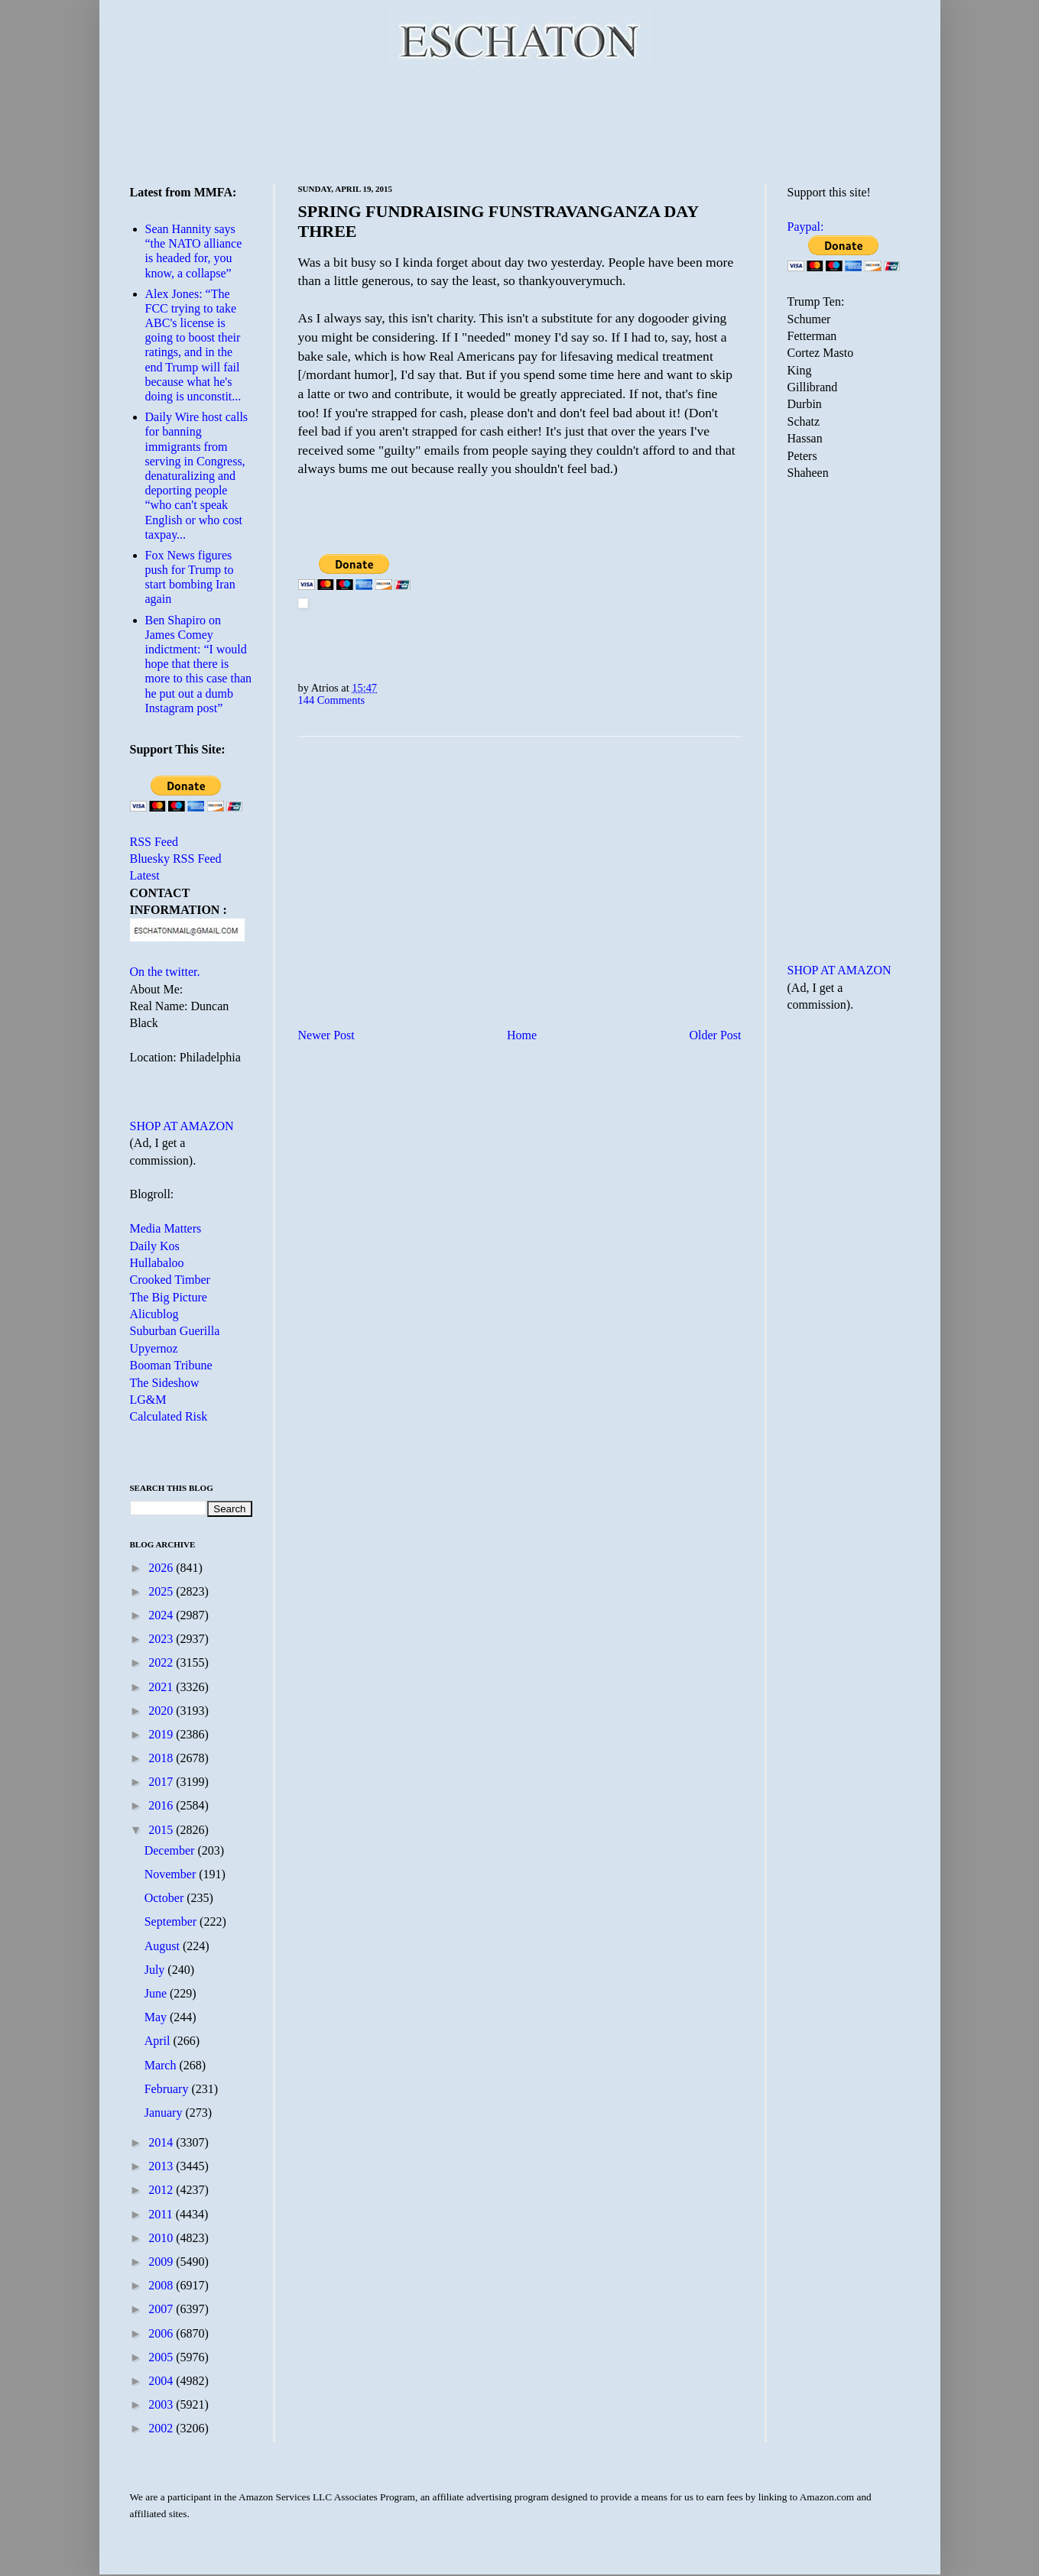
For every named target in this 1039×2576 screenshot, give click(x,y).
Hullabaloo (157, 1262)
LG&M (148, 1399)
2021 (162, 1686)
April (159, 2040)
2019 (162, 1734)
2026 (162, 1567)
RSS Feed (154, 841)
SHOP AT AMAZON (182, 1126)
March (162, 2065)
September (172, 1921)
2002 (162, 2428)
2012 (162, 2189)
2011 (161, 2214)
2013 (162, 2166)
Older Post (716, 1035)
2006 (162, 2333)
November (172, 1874)
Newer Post (326, 1035)
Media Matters (166, 1228)
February (168, 2088)
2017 (162, 1781)
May (157, 2017)
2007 (162, 2308)
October (165, 1897)
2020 (162, 1710)
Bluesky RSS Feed (176, 858)
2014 (162, 2142)
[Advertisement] (520, 122)
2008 (162, 2285)
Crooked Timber (170, 1279)
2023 (162, 1638)
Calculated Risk (169, 1416)
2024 (162, 1615)
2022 (162, 1662)
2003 (162, 2404)
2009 (162, 2261)
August (163, 1945)
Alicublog (154, 1313)
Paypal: (805, 226)
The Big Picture (168, 1297)
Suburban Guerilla (175, 1330)
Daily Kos (155, 1245)
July (156, 1969)
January (165, 2112)
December (171, 1850)
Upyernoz (154, 1348)
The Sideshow (165, 1382)
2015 (162, 1829)
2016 (162, 1805)
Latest (145, 875)
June (157, 1993)
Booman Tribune (171, 1365)
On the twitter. (165, 971)
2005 (162, 2357)
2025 (162, 1591)
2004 (162, 2380)
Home (522, 1035)
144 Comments (331, 700)
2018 (162, 1757)
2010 (162, 2237)
